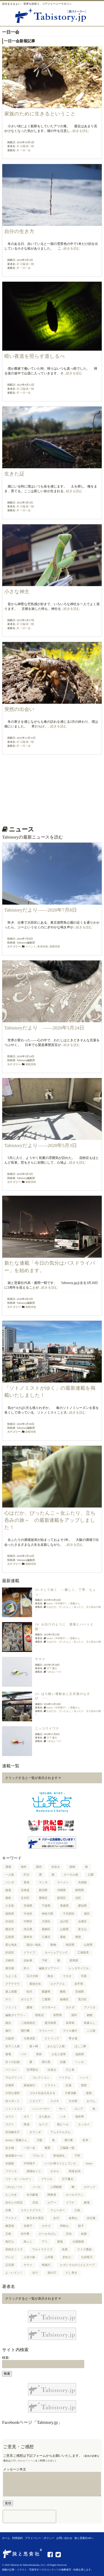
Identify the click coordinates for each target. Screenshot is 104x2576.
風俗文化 (35, 1983)
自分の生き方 (19, 231)
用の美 (46, 2062)
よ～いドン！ (14, 2272)
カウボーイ (49, 2007)
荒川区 (82, 1999)
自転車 (28, 1960)
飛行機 (25, 2030)
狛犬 (29, 1991)
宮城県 (79, 1991)
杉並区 (9, 1952)
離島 (63, 1991)
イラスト (50, 2085)
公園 (91, 1874)
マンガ (43, 1882)
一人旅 (9, 1874)
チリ (8, 1999)
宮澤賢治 (32, 2069)
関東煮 (51, 2194)
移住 (8, 2022)
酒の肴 (68, 2140)
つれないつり (54, 1671)
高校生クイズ (14, 2249)
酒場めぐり (34, 2171)
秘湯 (8, 1890)
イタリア (35, 2101)
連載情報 (54, 946)
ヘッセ (79, 2062)
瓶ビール (63, 2124)
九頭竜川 (86, 2257)
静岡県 (79, 1890)
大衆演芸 (29, 2038)
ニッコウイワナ (47, 1728)
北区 (78, 1897)
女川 (56, 2218)
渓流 (35, 2202)
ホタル (54, 2171)
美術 (39, 2054)
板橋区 (64, 1999)
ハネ (63, 2116)
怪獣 (84, 2085)
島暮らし (89, 2022)
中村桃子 (29, 2163)
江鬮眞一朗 (67, 2147)
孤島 (8, 1897)
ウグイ (9, 2124)
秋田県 (70, 1944)
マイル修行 (70, 2030)
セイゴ (43, 2124)
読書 (63, 2062)
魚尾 (65, 2249)
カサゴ (46, 2225)
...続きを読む (79, 131)
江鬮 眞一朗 (27, 146)
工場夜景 (83, 1952)
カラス (9, 2116)
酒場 (8, 1866)
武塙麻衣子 (12, 2132)
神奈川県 (47, 1913)
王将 (8, 2233)
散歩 (50, 1976)
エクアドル (57, 1983)
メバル (36, 2187)
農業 (47, 2147)
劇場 (87, 2202)
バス (24, 2054)
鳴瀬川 (46, 2264)
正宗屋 (9, 2264)
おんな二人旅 (56, 2046)
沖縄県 (61, 1890)
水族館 (9, 2163)
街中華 (25, 2233)
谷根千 (28, 2225)
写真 (84, 1976)
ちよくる (11, 1976)
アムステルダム (60, 2132)
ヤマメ (40, 1659)
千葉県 (46, 1905)
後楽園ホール (14, 2155)
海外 (24, 1866)
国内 (39, 1866)
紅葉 (69, 2085)
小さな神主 (16, 591)
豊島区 (43, 1897)
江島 (77, 2210)
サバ (62, 2108)
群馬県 (73, 1960)
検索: (5, 2357)
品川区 (64, 1921)
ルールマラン (74, 2194)
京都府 (9, 2085)
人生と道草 (58, 2054)
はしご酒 (80, 2046)
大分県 (73, 2101)
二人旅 (91, 2030)
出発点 (51, 2069)
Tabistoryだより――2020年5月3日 (40, 1145)
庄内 (69, 2233)
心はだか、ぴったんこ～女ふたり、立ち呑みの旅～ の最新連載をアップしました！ (50, 1520)
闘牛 (74, 2015)
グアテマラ (12, 1983)
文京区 (25, 1897)
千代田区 (68, 1913)
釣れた (67, 2257)
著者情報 (42, 946)
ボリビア (26, 1999)
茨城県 (28, 1905)
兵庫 (8, 2210)
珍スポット (12, 2101)
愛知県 (82, 1905)
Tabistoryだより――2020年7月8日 (40, 910)
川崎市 (9, 1960)
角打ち (9, 2241)
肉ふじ (28, 2241)
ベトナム (64, 2077)
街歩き (55, 1866)
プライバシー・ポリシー (39, 2538)
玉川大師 (32, 1976)
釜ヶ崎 (33, 2046)
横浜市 (9, 1929)
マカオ (67, 1976)
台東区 (82, 1921)
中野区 (28, 1921)
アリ (44, 2241)
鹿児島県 (50, 2022)
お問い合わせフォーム (22, 2460)
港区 (87, 1913)
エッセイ (84, 2124)
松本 (85, 2140)
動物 (53, 1944)
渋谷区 (9, 1921)
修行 (8, 2030)
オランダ (35, 2132)
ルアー (51, 2202)
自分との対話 (14, 2202)
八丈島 (9, 1905)
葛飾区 (46, 1929)
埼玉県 (28, 1929)
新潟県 (43, 1890)
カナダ (70, 2007)
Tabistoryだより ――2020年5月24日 (44, 1027)
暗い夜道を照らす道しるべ (34, 356)
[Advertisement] (52, 789)
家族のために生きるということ (40, 113)
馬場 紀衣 (75, 2171)
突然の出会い (19, 709)
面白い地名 (34, 1944)
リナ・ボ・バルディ (18, 2179)
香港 (26, 1882)
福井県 (79, 2116)
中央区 (28, 1913)
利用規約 (17, 2538)
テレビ (9, 2257)
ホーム (6, 2538)
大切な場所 (12, 2093)
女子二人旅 (12, 2046)
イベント (30, 946)
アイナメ (11, 2218)
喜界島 (70, 2022)
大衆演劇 (70, 2093)
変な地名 (11, 1944)
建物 (29, 2007)
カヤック (89, 2187)
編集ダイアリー (49, 1968)
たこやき (11, 2194)
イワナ (70, 2202)
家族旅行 (29, 2085)
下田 (77, 2155)
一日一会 (25, 150)
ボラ (26, 2116)
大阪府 (9, 2038)
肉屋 (84, 2233)
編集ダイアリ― (15, 2015)
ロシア (78, 2108)
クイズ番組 (84, 2249)
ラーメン (63, 1882)
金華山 (73, 2218)
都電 (8, 2054)
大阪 (39, 2140)
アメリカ (89, 2007)
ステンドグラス (31, 2210)
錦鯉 (89, 2015)
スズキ (54, 2101)
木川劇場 (32, 2194)
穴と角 (70, 2069)
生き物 (9, 2147)
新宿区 (61, 1897)
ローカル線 (71, 1874)
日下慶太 (67, 2179)
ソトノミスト (14, 2108)
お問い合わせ (64, 2538)
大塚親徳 (78, 2241)
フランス (11, 2171)
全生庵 (91, 2218)
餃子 (81, 2225)
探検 (72, 1866)
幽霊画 (9, 2225)
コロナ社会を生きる (42, 2093)
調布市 (28, 1937)
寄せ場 (73, 2038)
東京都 (9, 1968)
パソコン (11, 2069)
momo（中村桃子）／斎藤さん (63, 1603)
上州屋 (49, 2257)
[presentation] (29, 2516)
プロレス (38, 2155)
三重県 (46, 1999)
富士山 (82, 1929)
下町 (44, 1960)
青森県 (64, 1905)
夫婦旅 (82, 1882)
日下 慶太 (52, 1668)
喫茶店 (39, 2015)
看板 (63, 1937)
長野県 (57, 2015)
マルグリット (14, 2077)
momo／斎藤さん (16, 2140)
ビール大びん (47, 2233)
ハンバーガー (41, 2108)
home (89, 2163)
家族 (60, 2241)
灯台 (26, 1874)
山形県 (88, 1944)
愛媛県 (46, 1991)
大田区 (46, 1921)
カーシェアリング (56, 1952)
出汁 (35, 2272)
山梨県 (64, 1929)
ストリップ (52, 2038)
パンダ (9, 1882)
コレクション (41, 2077)
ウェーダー (57, 2210)
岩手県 (78, 1983)
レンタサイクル (79, 1968)
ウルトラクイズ (42, 2249)
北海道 (25, 1890)
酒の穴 (51, 2272)
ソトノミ (11, 2007)
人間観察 (56, 2187)
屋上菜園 (11, 1991)
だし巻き (71, 2272)
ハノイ (84, 2077)
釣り (26, 1968)
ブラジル (46, 2179)
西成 (26, 2124)
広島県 (9, 1937)
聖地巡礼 (59, 2155)
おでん (91, 2101)
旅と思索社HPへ (84, 2538)
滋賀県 (79, 2054)
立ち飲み (44, 2116)
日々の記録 (12, 2062)
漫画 (89, 2093)
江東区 (46, 1937)
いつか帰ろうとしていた (60, 2163)
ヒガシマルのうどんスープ (77, 2264)
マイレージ (46, 2030)
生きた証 (14, 473)
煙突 (78, 1937)
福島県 (9, 1913)
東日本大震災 (35, 2218)
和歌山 (64, 2225)
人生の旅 (29, 2257)
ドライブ (29, 1952)
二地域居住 (28, 2022)
